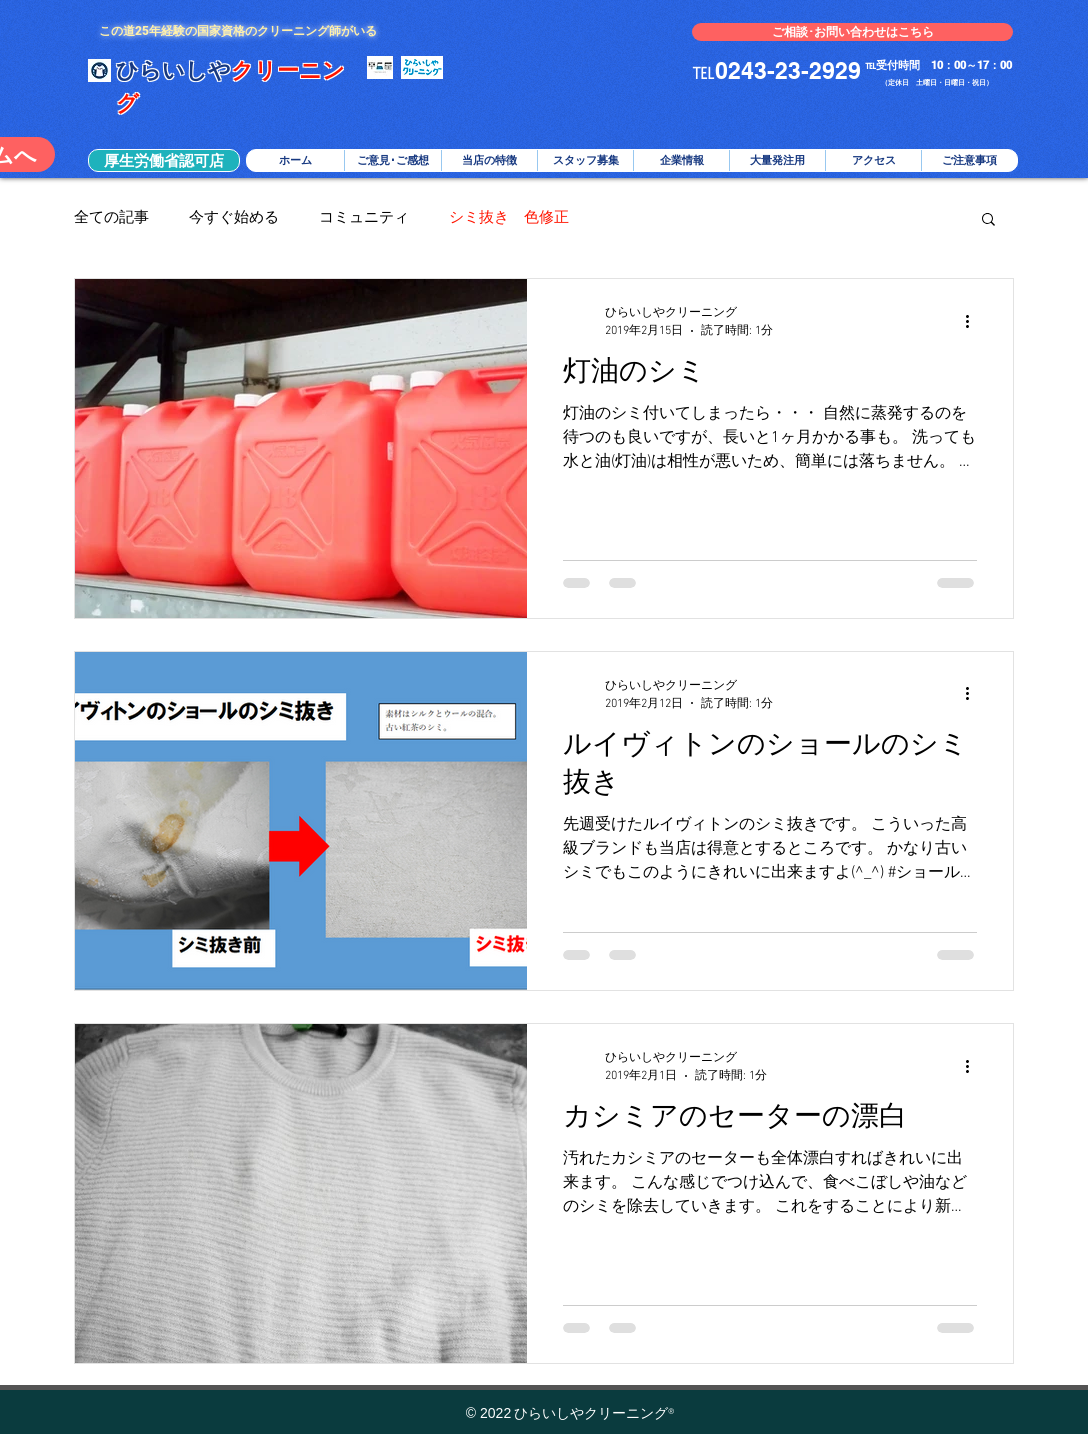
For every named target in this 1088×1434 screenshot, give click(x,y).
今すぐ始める (234, 218)
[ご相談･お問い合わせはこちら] (852, 32)
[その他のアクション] (974, 321)
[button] (164, 160)
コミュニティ (364, 218)
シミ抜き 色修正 (509, 218)
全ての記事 (111, 218)
